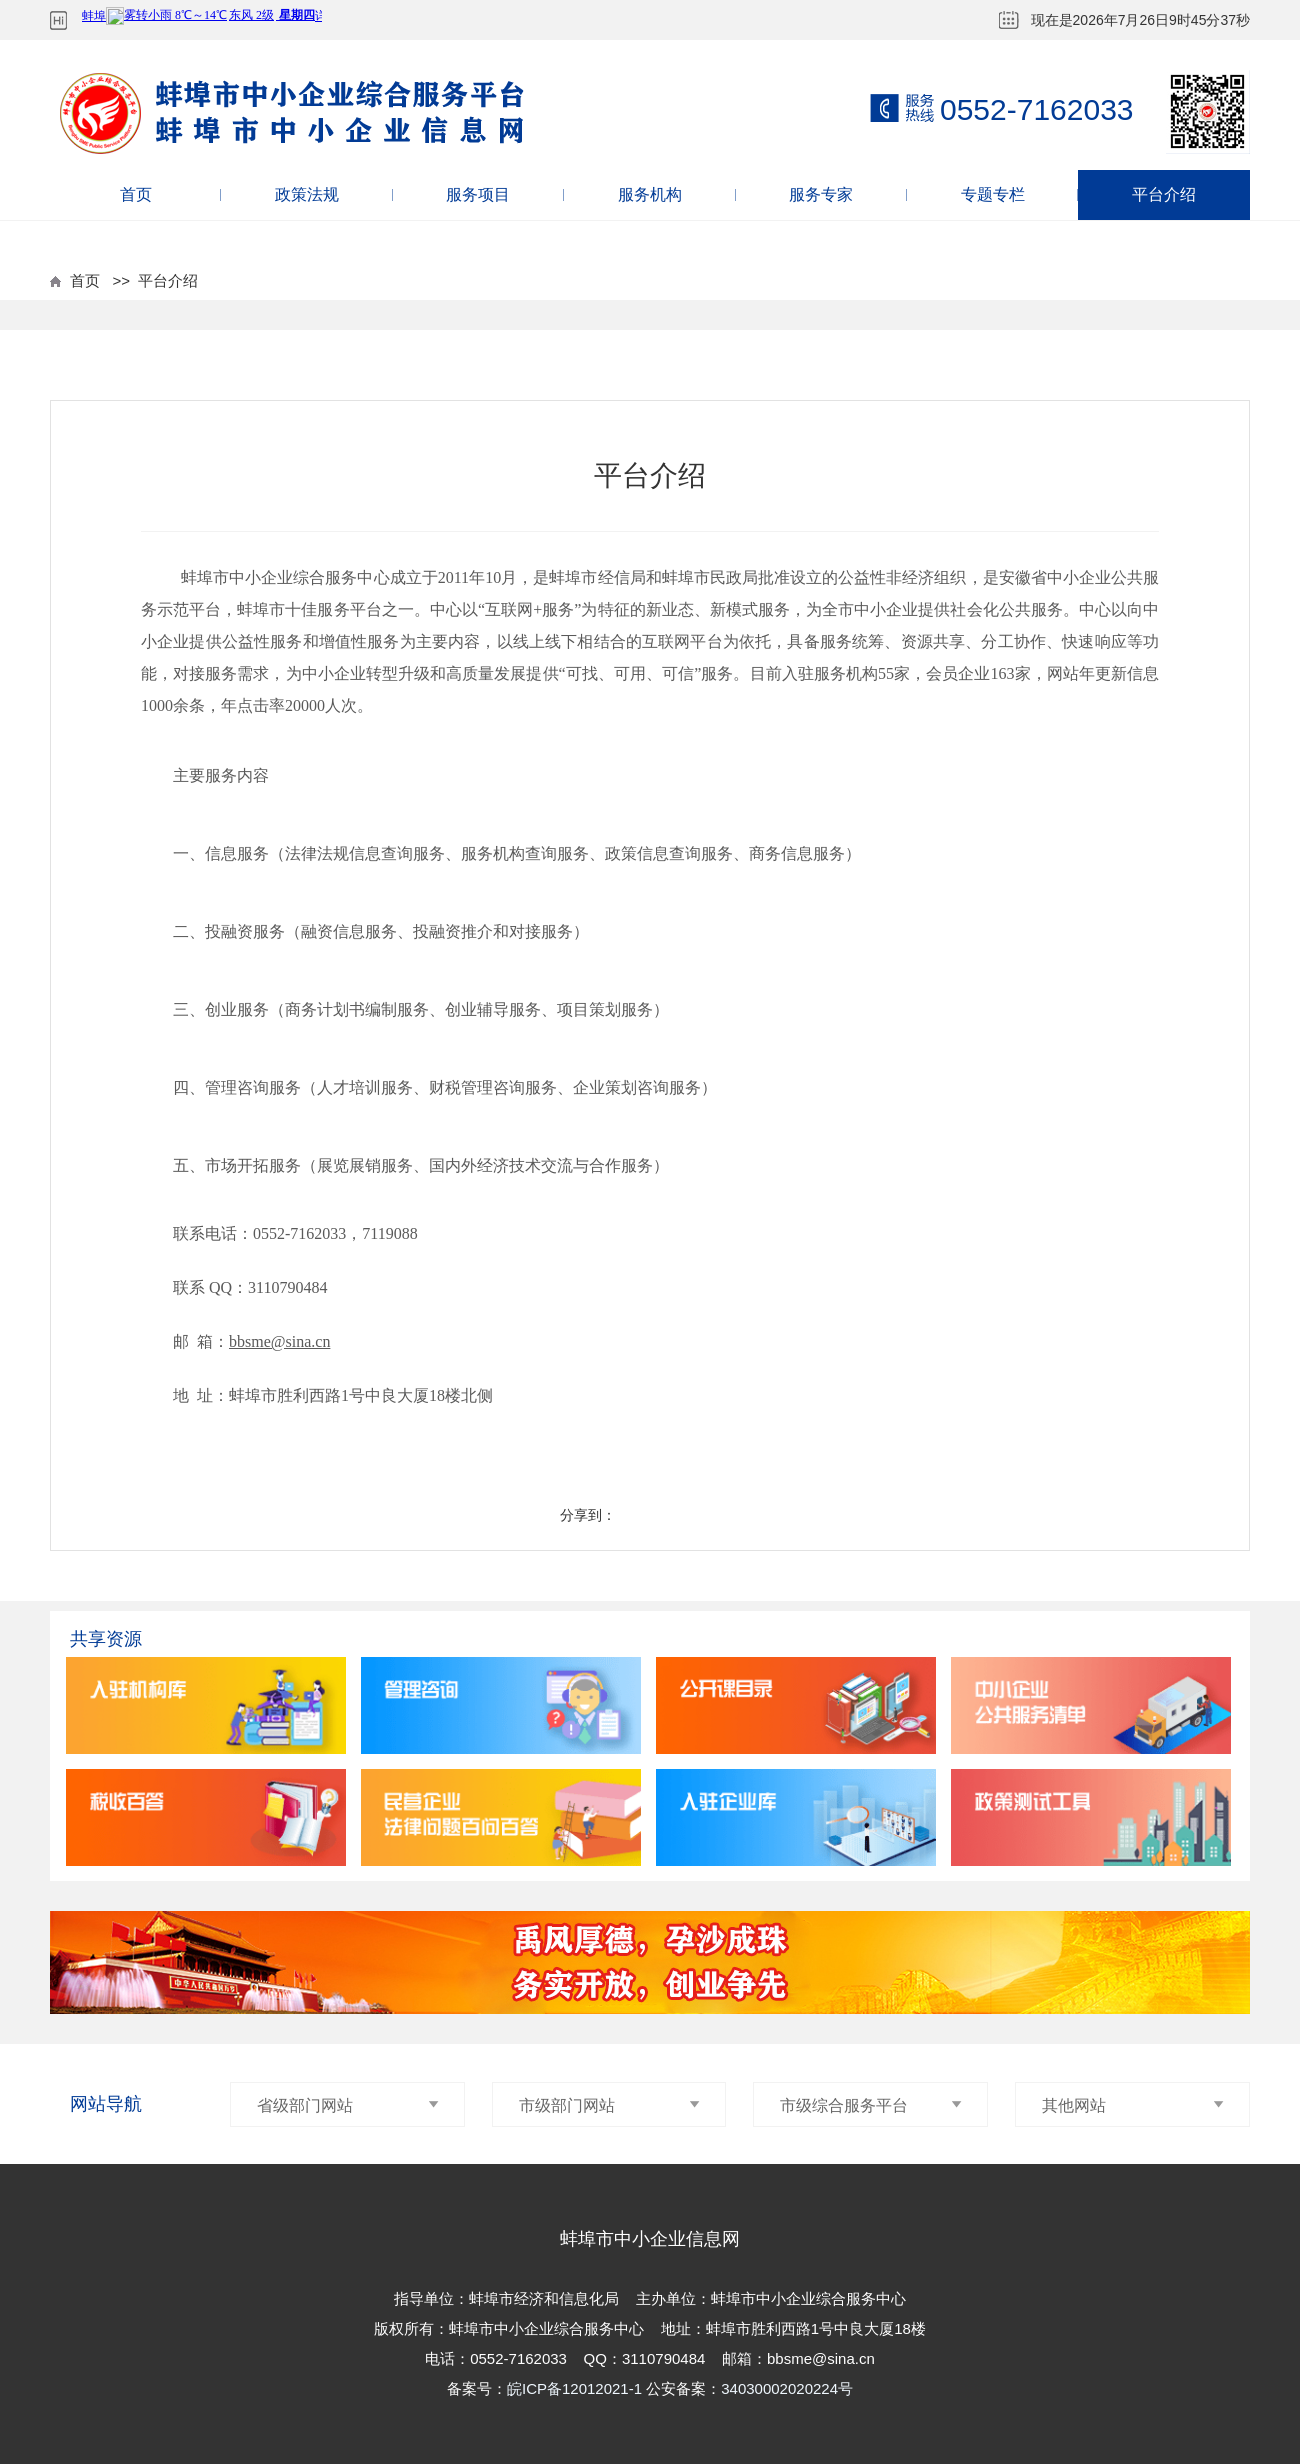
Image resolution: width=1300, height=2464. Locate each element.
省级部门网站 (348, 2105)
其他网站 (1133, 2105)
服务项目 (478, 194)
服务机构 (650, 194)
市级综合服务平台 (871, 2105)
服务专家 (821, 194)
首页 (136, 194)
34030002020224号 (787, 2388)
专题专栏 (993, 194)
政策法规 (307, 194)
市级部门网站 (610, 2105)
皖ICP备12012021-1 (576, 2388)
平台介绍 (1164, 194)
